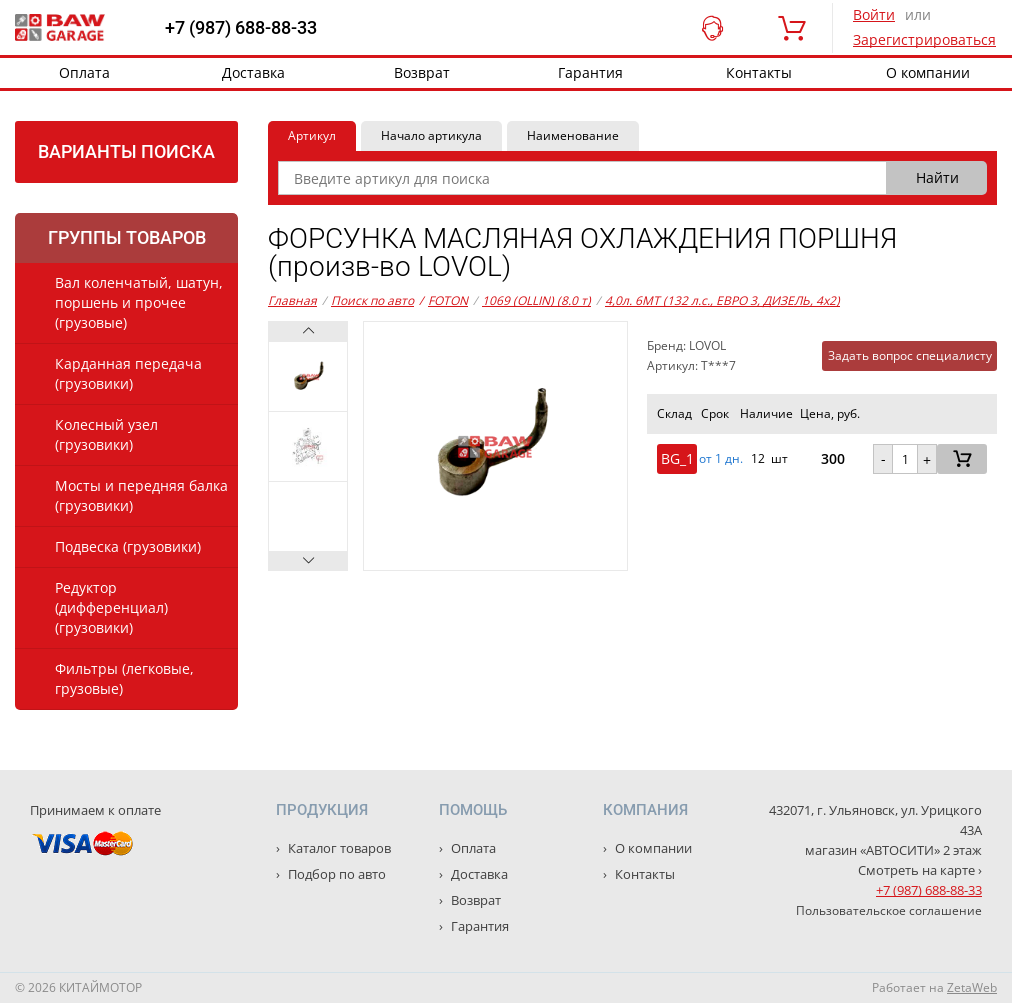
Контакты (759, 72)
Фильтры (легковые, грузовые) (124, 678)
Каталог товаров (338, 848)
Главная (292, 300)
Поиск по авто (372, 300)
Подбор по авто (335, 874)
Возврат (422, 72)
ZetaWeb (972, 987)
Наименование (573, 135)
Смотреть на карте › (920, 870)
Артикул (312, 135)
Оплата (84, 72)
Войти (874, 14)
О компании (652, 848)
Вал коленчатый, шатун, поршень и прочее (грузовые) (139, 302)
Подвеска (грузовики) (128, 546)
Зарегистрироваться (924, 39)
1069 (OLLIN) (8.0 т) (536, 300)
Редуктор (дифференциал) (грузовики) (111, 607)
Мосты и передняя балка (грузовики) (141, 495)
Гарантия (590, 72)
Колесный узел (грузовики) (106, 434)
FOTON (443, 301)
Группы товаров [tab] (127, 237)
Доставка (253, 72)
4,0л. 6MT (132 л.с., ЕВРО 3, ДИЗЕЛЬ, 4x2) (722, 300)
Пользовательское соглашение (889, 910)
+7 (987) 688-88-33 (241, 28)
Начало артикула (431, 135)
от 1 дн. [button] (721, 459)
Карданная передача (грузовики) (128, 373)
